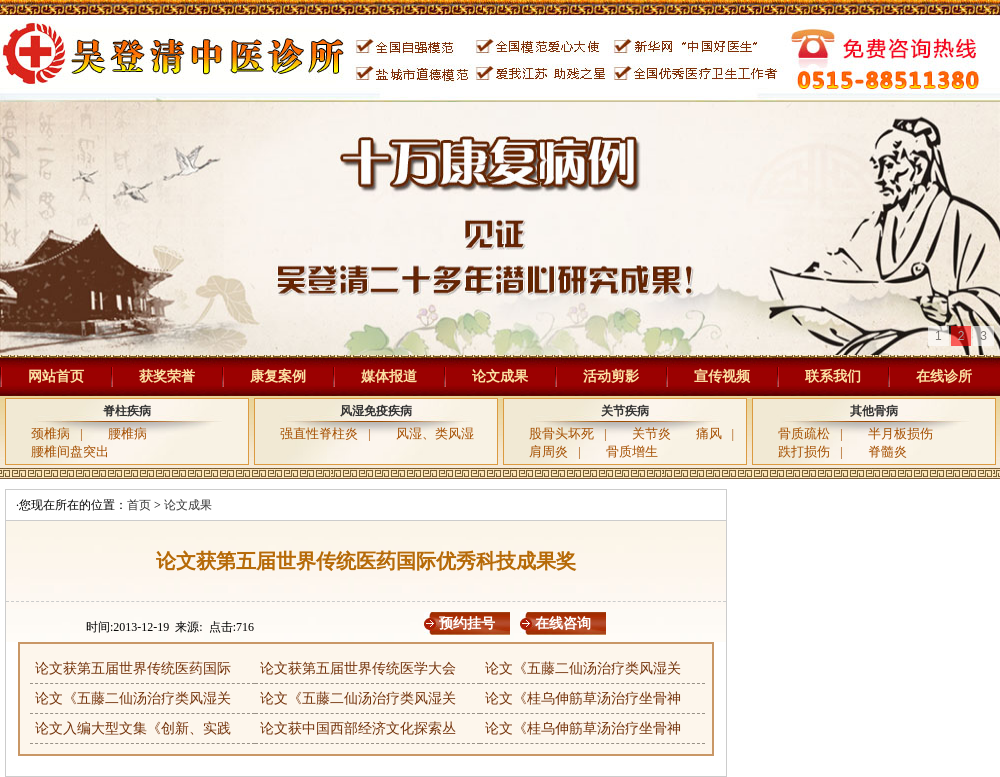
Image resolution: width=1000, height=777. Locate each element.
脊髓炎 (887, 451)
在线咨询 (563, 623)
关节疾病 (625, 411)
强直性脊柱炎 (319, 433)
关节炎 (651, 433)
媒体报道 (389, 376)
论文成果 (500, 376)
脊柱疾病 (127, 411)
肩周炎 (548, 451)
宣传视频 (722, 376)
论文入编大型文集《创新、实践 (133, 728)
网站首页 (56, 376)
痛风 (709, 433)
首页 (139, 505)
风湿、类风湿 (435, 433)
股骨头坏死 (561, 433)
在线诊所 (944, 376)
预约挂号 (467, 623)
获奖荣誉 (167, 376)
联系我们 (833, 376)
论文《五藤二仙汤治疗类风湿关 (583, 668)
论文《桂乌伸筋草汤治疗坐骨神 (583, 698)
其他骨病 (874, 411)
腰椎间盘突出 (70, 451)
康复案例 (278, 376)
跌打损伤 (804, 451)
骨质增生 (632, 451)
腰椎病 (127, 433)
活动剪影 (611, 376)
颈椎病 (50, 433)
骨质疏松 (804, 433)
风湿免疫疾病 (376, 411)
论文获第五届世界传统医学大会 (358, 668)
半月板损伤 (900, 433)
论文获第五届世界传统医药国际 (133, 668)
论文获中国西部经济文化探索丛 (358, 728)
